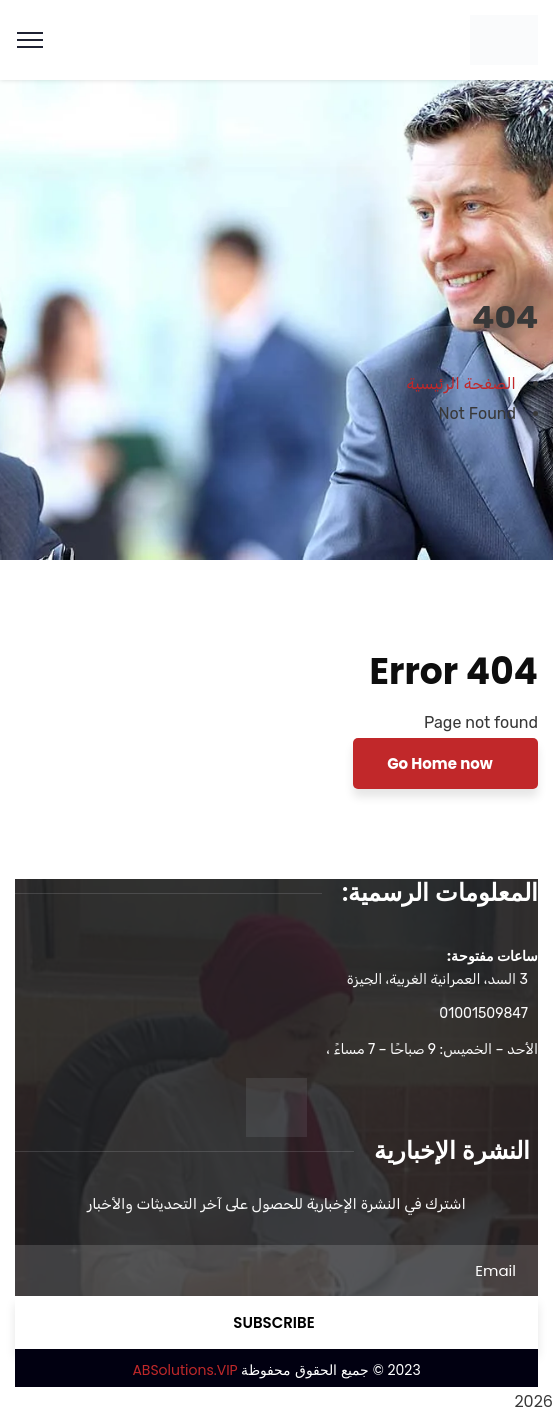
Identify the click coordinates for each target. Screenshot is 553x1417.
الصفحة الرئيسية (461, 383)
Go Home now (441, 763)
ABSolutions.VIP (184, 1370)
